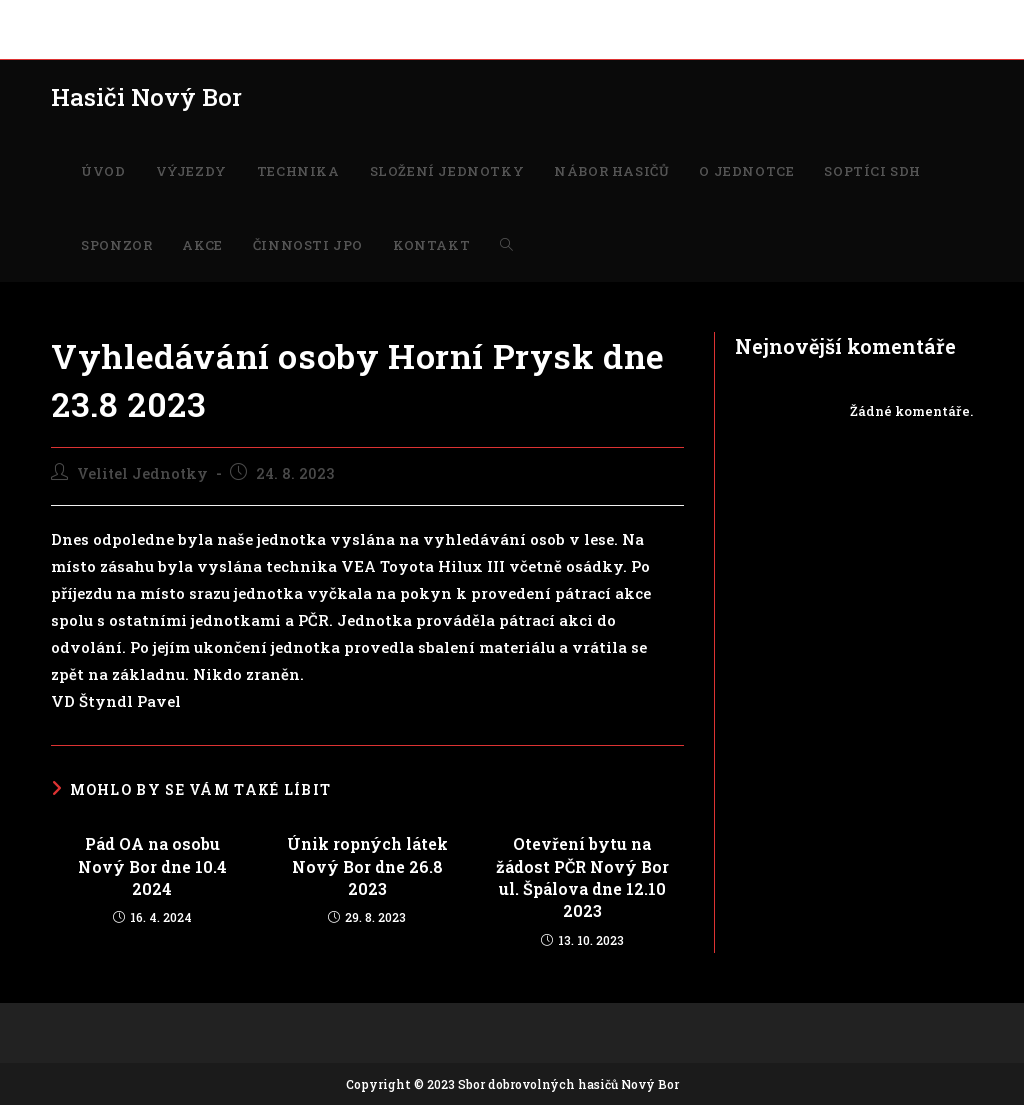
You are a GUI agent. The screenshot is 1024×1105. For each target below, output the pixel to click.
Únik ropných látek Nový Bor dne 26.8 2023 (367, 866)
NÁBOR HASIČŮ (462, 18)
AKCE (815, 18)
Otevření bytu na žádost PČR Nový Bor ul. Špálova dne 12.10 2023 (582, 877)
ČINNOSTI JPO (894, 18)
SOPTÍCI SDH (664, 18)
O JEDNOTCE (567, 18)
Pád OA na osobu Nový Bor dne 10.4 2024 (152, 866)
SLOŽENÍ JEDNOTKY (331, 18)
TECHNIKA (216, 18)
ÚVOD (70, 18)
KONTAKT (83, 40)
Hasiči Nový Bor (146, 97)
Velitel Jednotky (142, 473)
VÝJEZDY (135, 18)
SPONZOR (752, 18)
